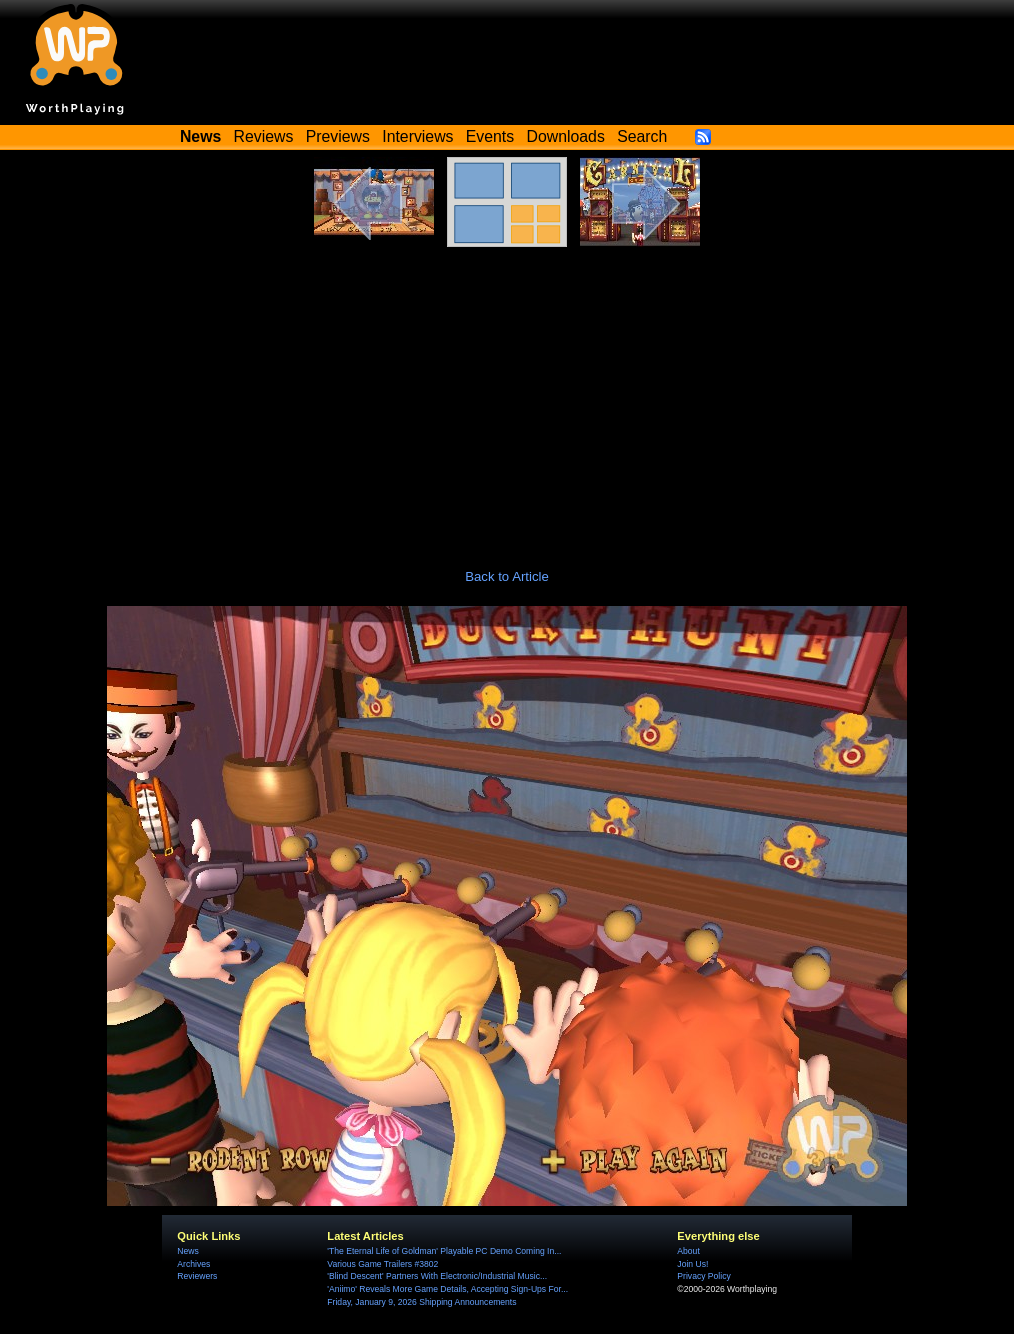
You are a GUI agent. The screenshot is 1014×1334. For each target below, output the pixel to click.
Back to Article (507, 576)
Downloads (566, 136)
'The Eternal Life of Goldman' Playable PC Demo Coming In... (444, 1251)
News (187, 1251)
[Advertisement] (507, 397)
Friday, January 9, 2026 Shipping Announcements (421, 1302)
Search (642, 136)
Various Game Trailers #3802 (382, 1264)
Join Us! (692, 1264)
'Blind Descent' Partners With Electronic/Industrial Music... (437, 1276)
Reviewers (197, 1276)
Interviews (417, 136)
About (688, 1251)
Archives (193, 1264)
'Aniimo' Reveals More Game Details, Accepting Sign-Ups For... (447, 1289)
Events (490, 136)
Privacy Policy (703, 1276)
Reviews (264, 136)
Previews (338, 136)
